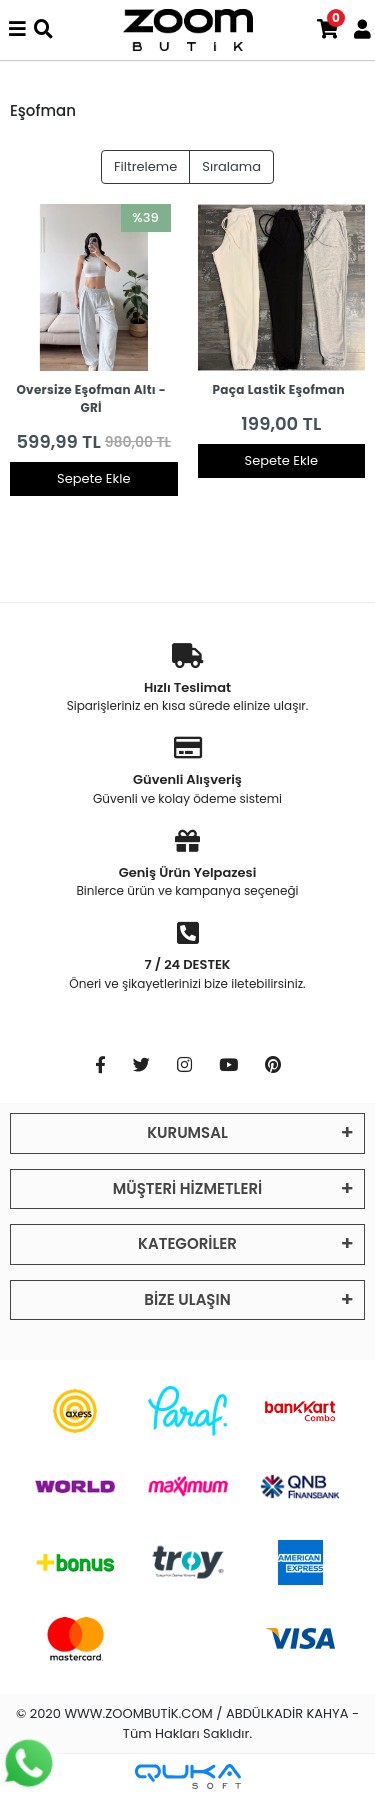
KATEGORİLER (187, 1243)
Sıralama (231, 166)
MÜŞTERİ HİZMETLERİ (187, 1188)
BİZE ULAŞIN (187, 1299)
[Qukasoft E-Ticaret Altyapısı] (188, 1776)
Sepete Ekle (93, 478)
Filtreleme (145, 166)
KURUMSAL (187, 1132)
